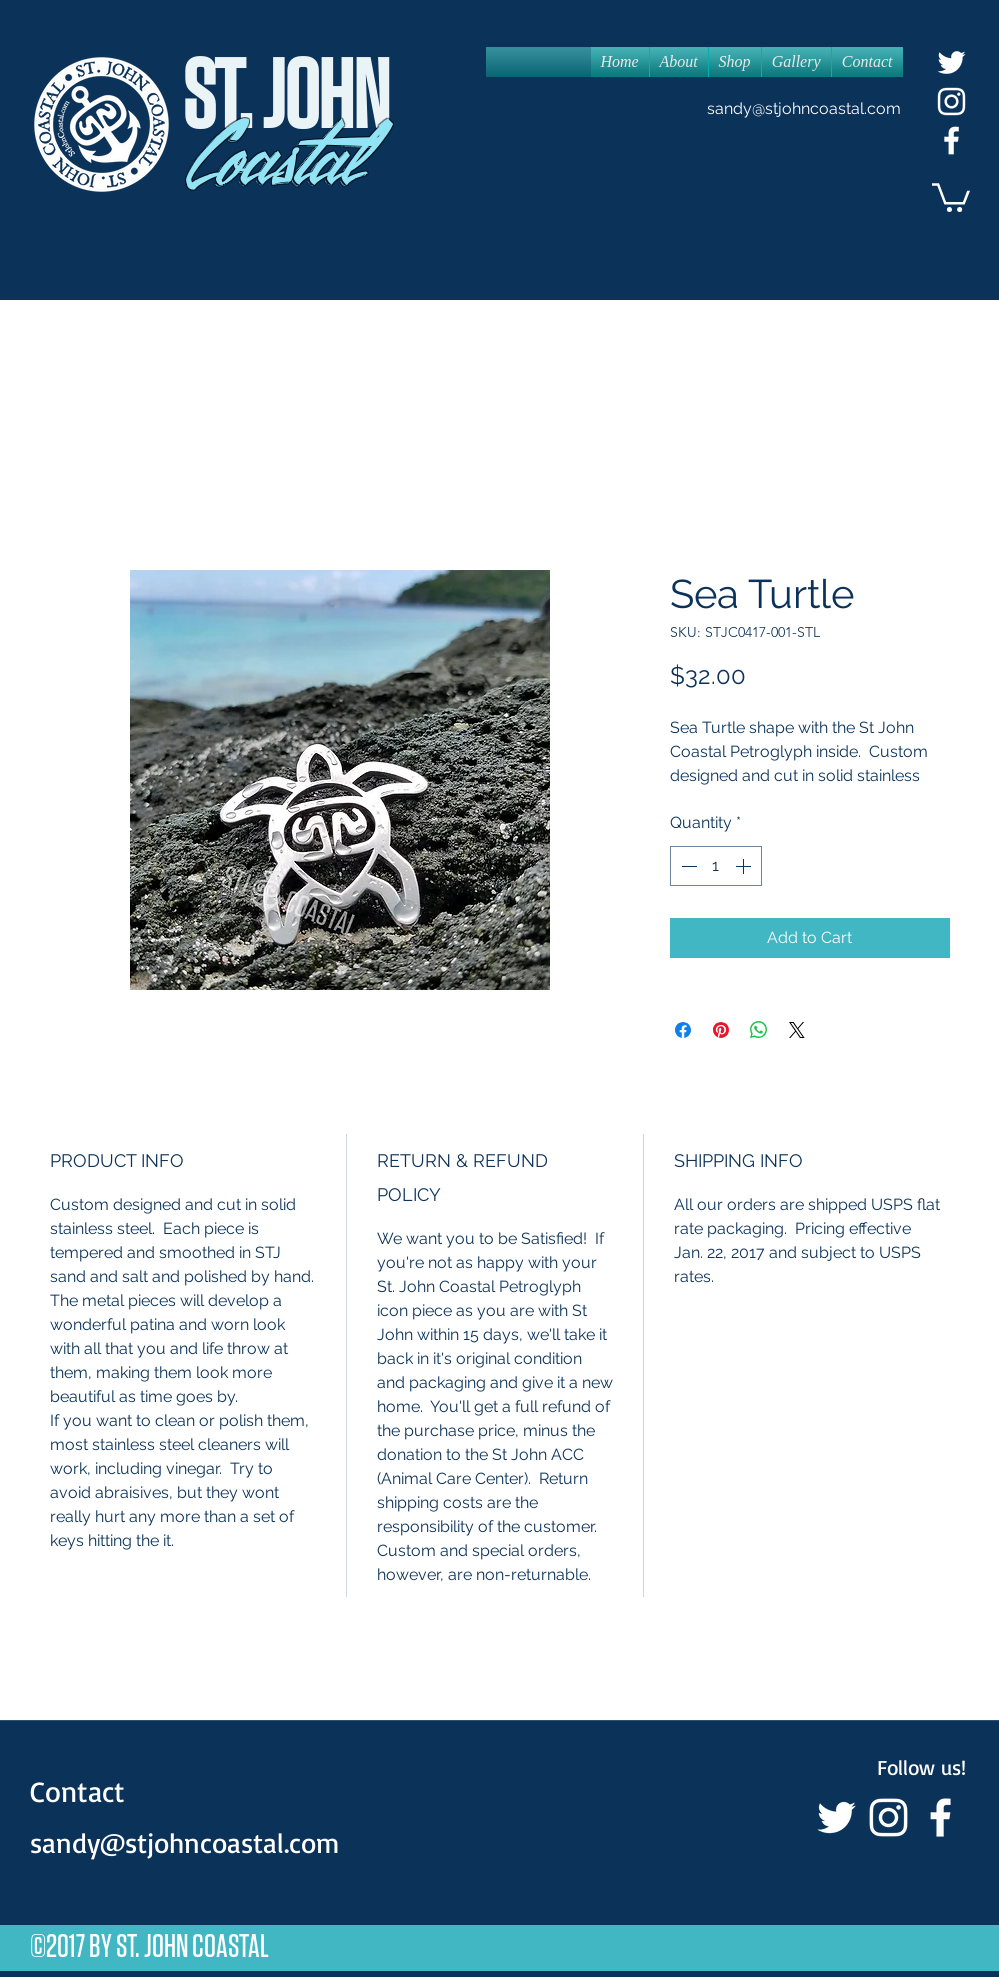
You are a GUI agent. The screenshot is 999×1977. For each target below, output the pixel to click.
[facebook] (951, 140)
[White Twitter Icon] (951, 62)
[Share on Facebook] (683, 1030)
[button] (951, 196)
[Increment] (745, 866)
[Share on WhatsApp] (759, 1030)
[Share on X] (797, 1030)
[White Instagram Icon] (951, 101)
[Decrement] (687, 866)
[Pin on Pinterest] (721, 1030)
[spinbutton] (716, 866)
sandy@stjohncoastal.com (804, 108)
